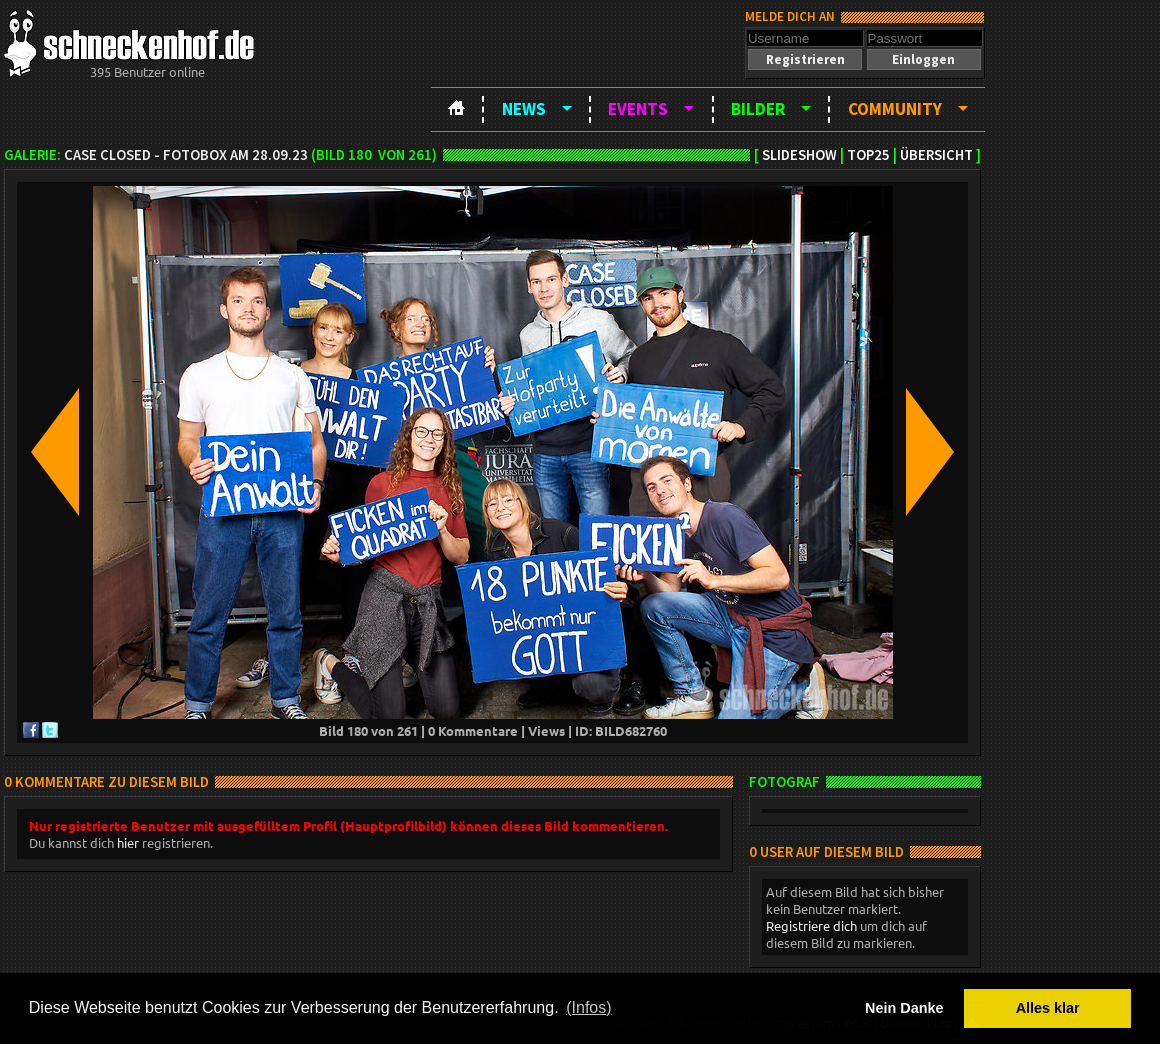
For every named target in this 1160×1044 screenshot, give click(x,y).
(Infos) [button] (588, 1007)
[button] (805, 59)
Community (895, 109)
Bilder (758, 109)
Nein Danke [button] (904, 1008)
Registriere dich (811, 925)
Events (638, 109)
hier (128, 842)
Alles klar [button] (1048, 1008)
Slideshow (799, 155)
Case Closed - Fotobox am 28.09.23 (186, 155)
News (524, 109)
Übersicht (936, 155)
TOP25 (868, 155)
